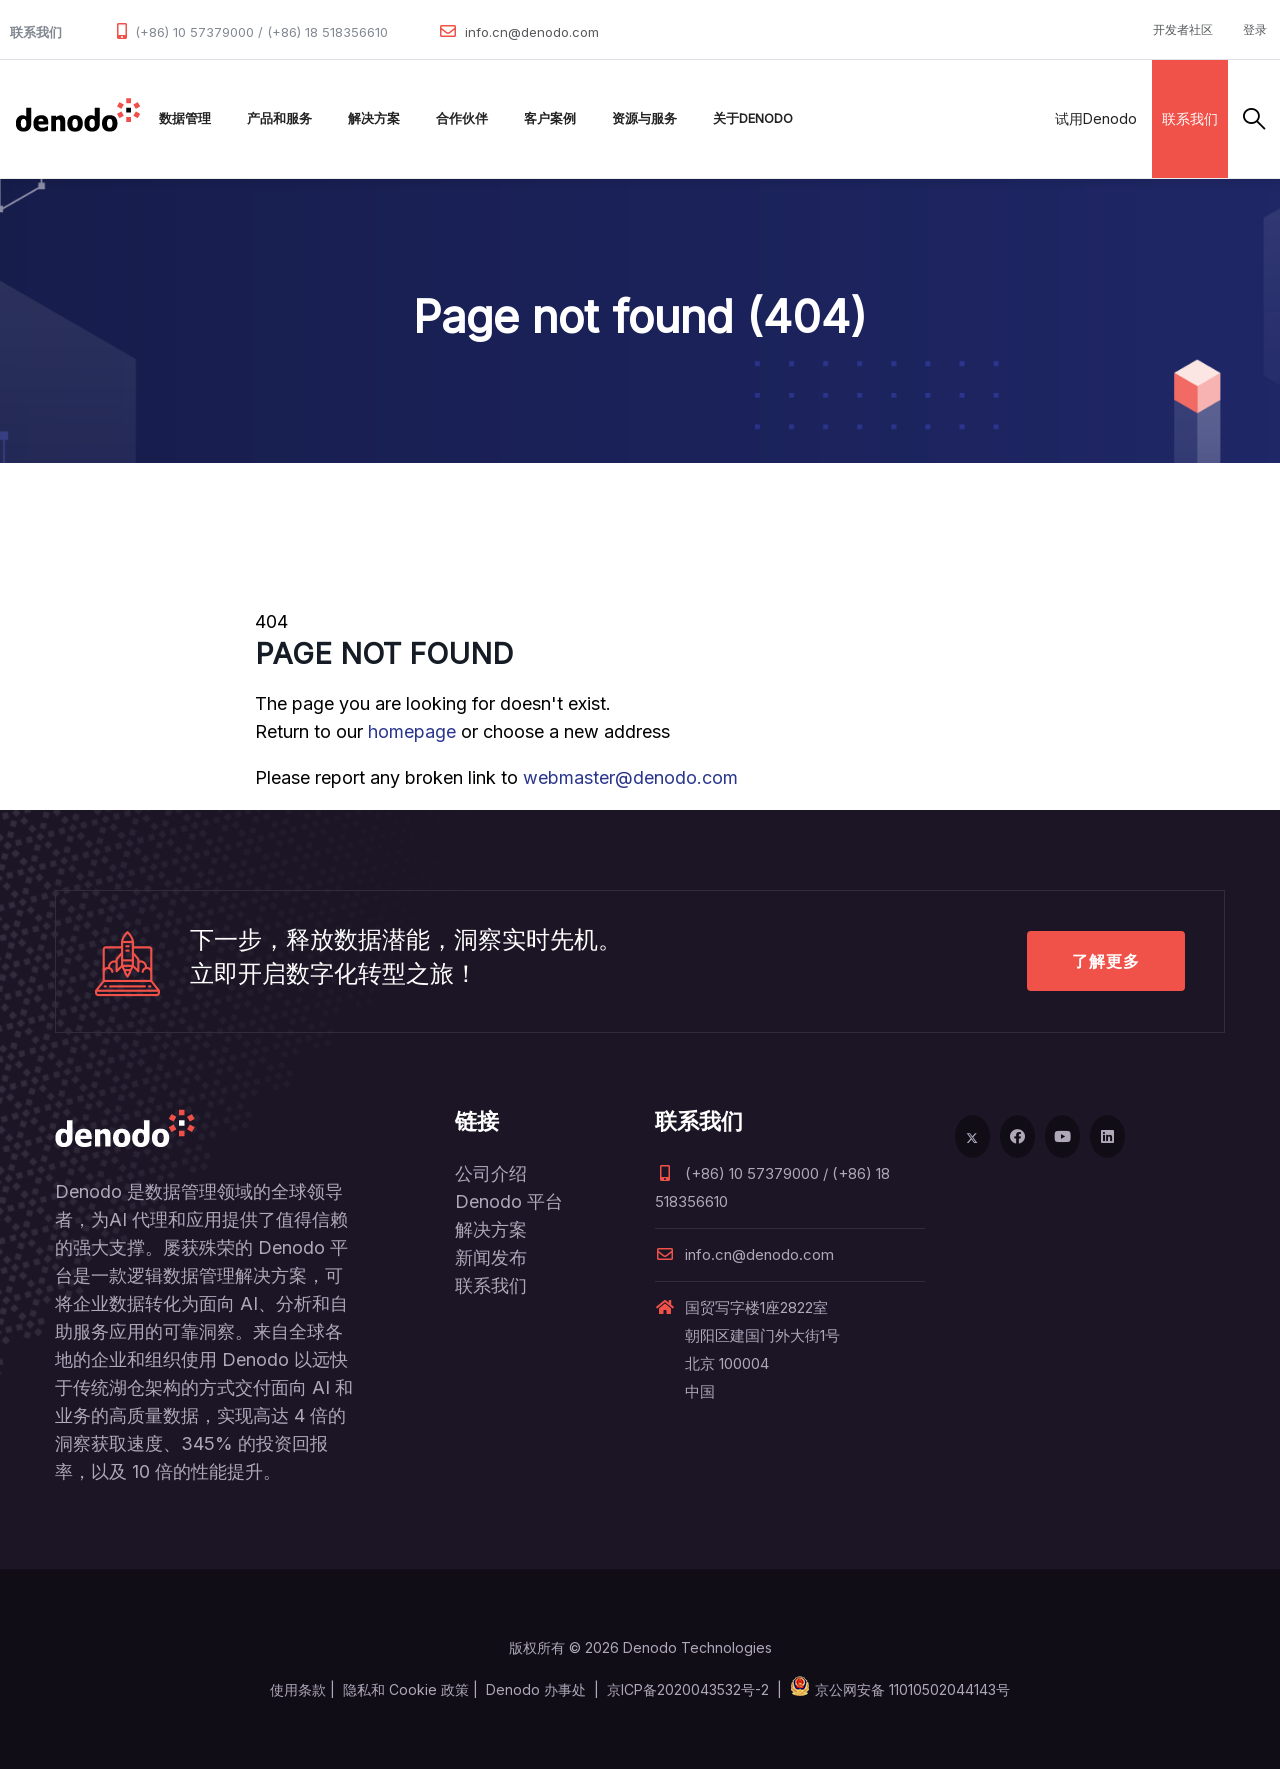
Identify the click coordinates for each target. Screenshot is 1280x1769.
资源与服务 (644, 118)
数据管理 (185, 118)
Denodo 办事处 (536, 1689)
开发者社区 (1183, 29)
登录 (1255, 29)
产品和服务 (279, 118)
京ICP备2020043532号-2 (688, 1689)
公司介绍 (491, 1173)
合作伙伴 (462, 118)
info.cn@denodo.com (532, 32)
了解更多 (1106, 961)
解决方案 (374, 118)
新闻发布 (491, 1257)
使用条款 (298, 1689)
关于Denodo (753, 118)
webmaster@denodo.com (630, 777)
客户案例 (550, 118)
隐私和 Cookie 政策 (406, 1689)
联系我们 (1190, 118)
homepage (412, 731)
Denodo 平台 (509, 1201)
